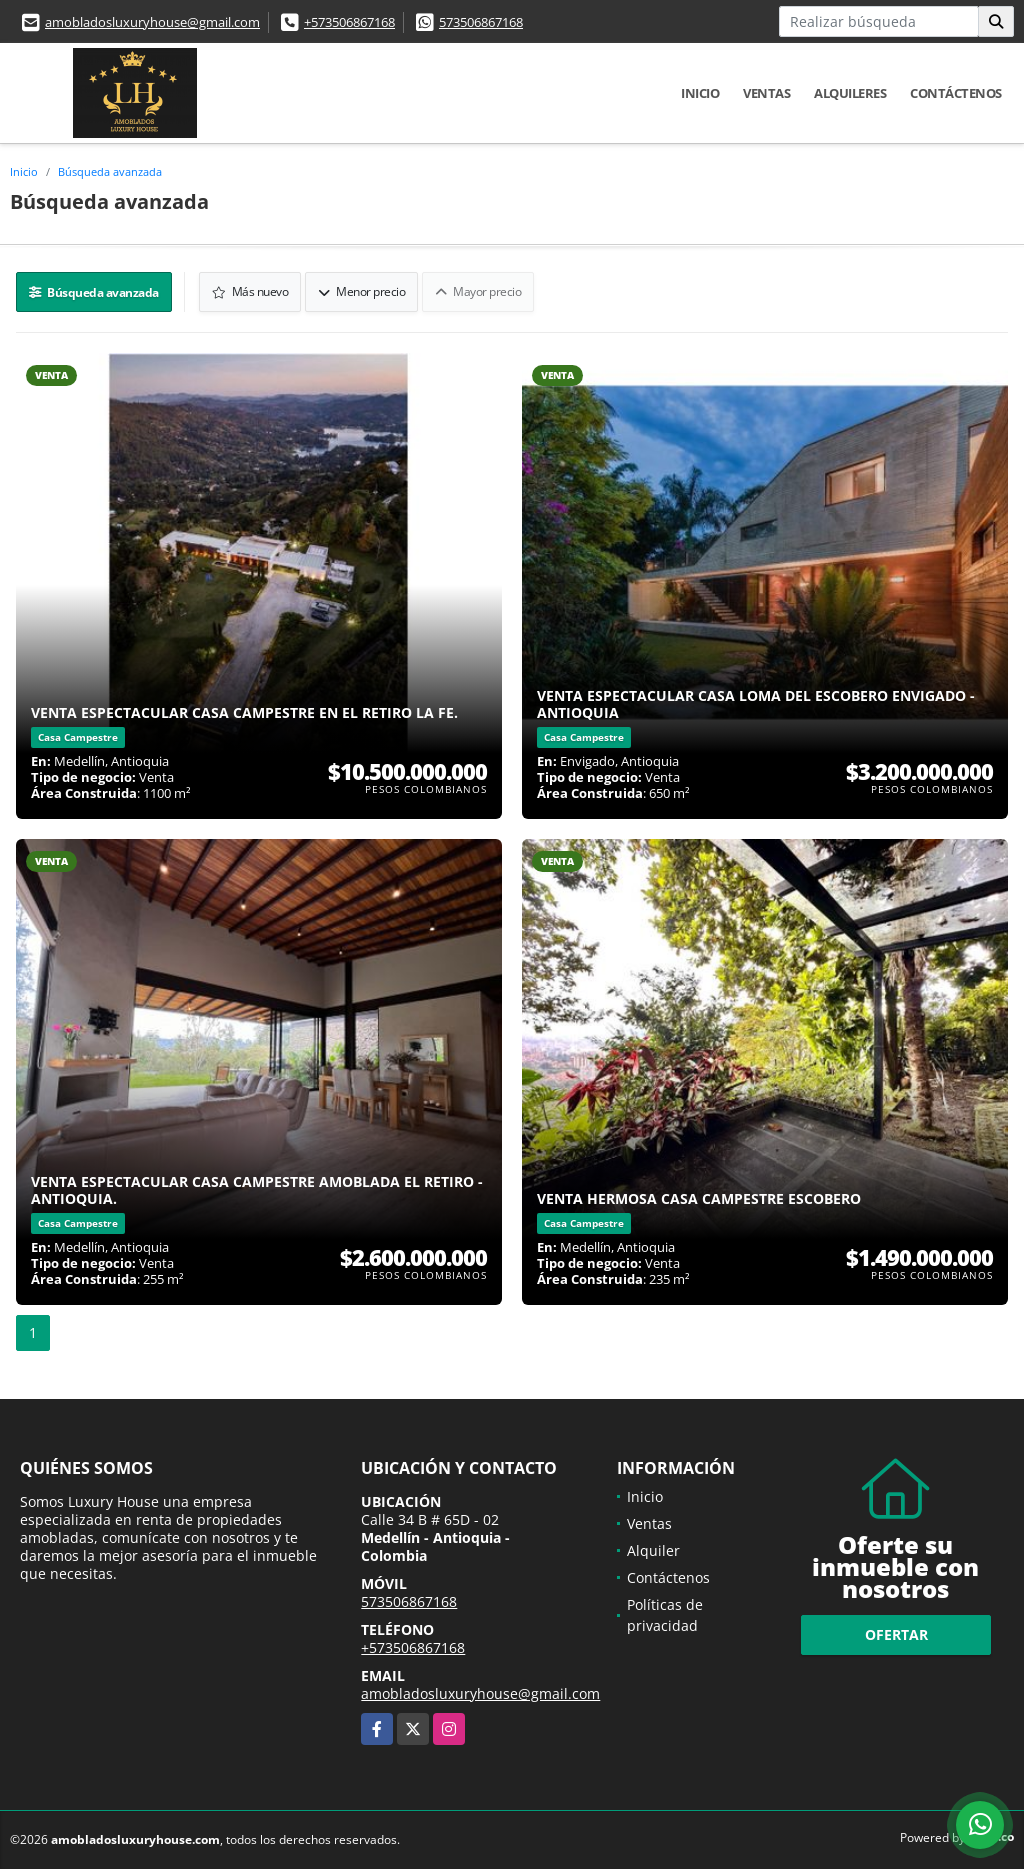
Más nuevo (250, 291)
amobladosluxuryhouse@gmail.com (152, 22)
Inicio (700, 93)
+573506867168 (349, 22)
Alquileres (850, 93)
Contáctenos (956, 93)
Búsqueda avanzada (110, 171)
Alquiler (653, 1550)
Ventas (766, 93)
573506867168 (481, 22)
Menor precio (361, 291)
